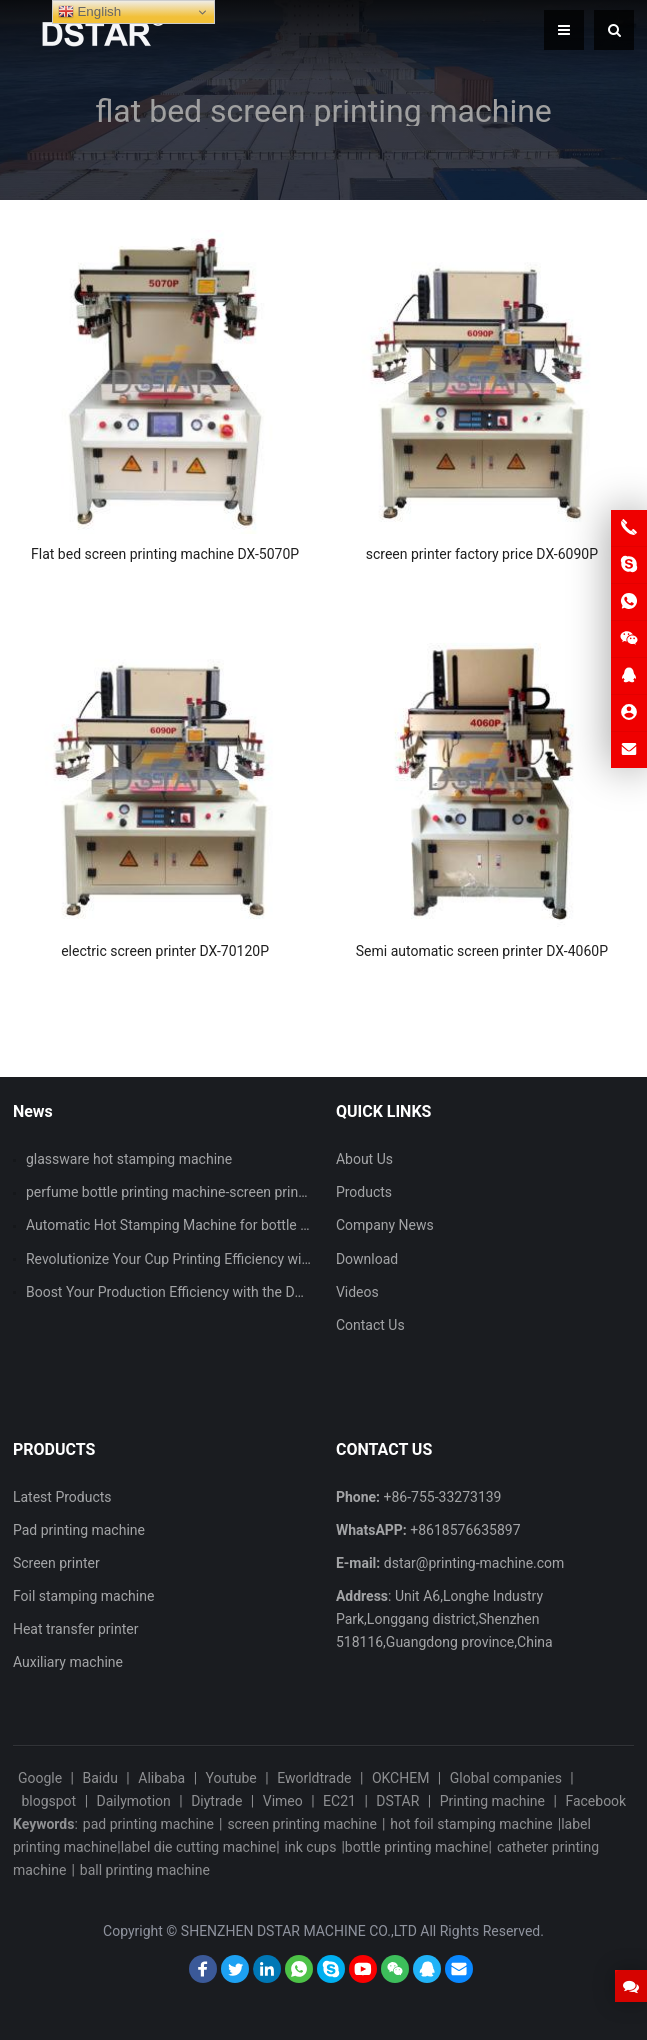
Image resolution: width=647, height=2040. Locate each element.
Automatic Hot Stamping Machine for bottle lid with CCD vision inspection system (279, 1225)
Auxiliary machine (68, 1662)
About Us (364, 1159)
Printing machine (492, 1801)
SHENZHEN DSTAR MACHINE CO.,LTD (299, 1931)
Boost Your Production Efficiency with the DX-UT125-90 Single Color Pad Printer (272, 1292)
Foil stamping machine (83, 1596)
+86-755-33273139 (443, 1497)
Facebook (595, 1801)
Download (367, 1259)
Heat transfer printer (76, 1629)
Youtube (231, 1778)
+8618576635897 (465, 1530)
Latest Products (62, 1497)
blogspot (48, 1801)
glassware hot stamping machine (129, 1159)
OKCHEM (400, 1778)
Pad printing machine (79, 1530)
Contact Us (370, 1325)
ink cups (311, 1847)
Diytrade (216, 1801)
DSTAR (397, 1801)
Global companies (506, 1778)
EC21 (339, 1801)
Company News (385, 1225)
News (33, 1111)
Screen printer (56, 1563)
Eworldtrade (314, 1778)
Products (364, 1192)
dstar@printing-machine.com (474, 1563)
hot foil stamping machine (471, 1824)
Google (40, 1778)
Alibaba (161, 1778)
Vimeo (283, 1801)
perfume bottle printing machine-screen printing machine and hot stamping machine (287, 1192)
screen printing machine (302, 1824)
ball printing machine (145, 1870)
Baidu (100, 1778)
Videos (357, 1292)
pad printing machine (148, 1824)
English (89, 12)
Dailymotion (134, 1801)
